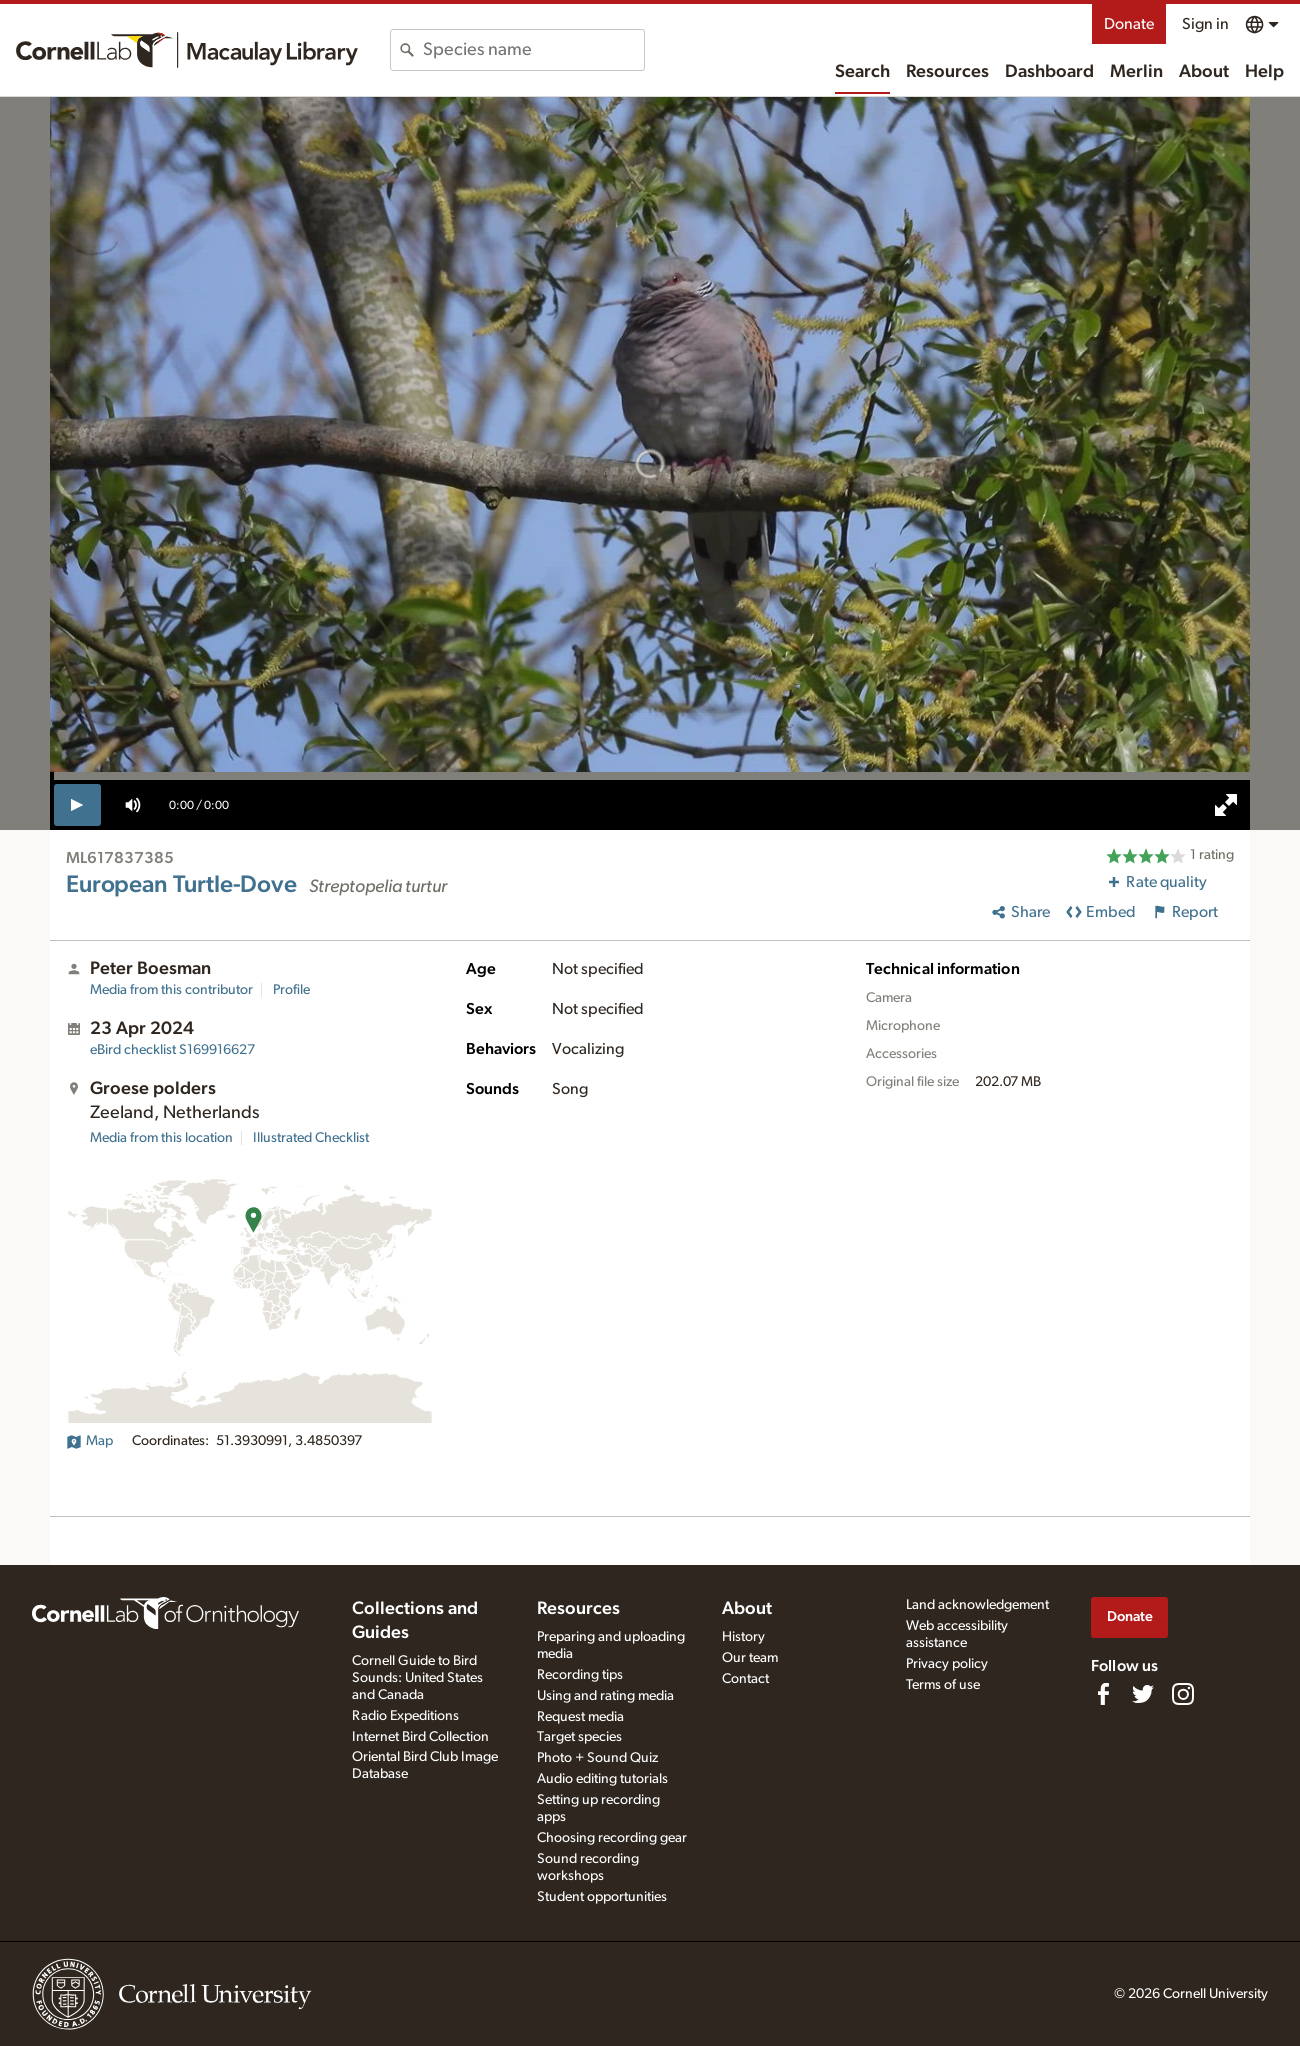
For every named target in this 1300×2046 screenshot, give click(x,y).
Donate (1129, 24)
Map (89, 1441)
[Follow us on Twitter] (1143, 1694)
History (743, 1637)
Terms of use (943, 1685)
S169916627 (172, 1050)
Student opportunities (602, 1897)
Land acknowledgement (977, 1605)
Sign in (1205, 24)
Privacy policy (947, 1664)
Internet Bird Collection (420, 1737)
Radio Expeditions (405, 1716)
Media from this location (161, 1138)
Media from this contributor (171, 990)
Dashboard (1049, 72)
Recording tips (580, 1675)
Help (1264, 72)
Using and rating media (605, 1696)
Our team (750, 1658)
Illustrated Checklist (311, 1138)
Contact (745, 1679)
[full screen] (1226, 805)
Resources (947, 72)
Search (862, 72)
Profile (291, 990)
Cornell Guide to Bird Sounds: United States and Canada (417, 1678)
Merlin (1136, 72)
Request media (580, 1717)
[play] (77, 805)
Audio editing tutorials (602, 1779)
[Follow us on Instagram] (1183, 1694)
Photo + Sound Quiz (597, 1758)
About (1204, 72)
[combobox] (533, 50)
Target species (579, 1737)
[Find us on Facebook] (1103, 1694)
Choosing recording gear (612, 1838)
